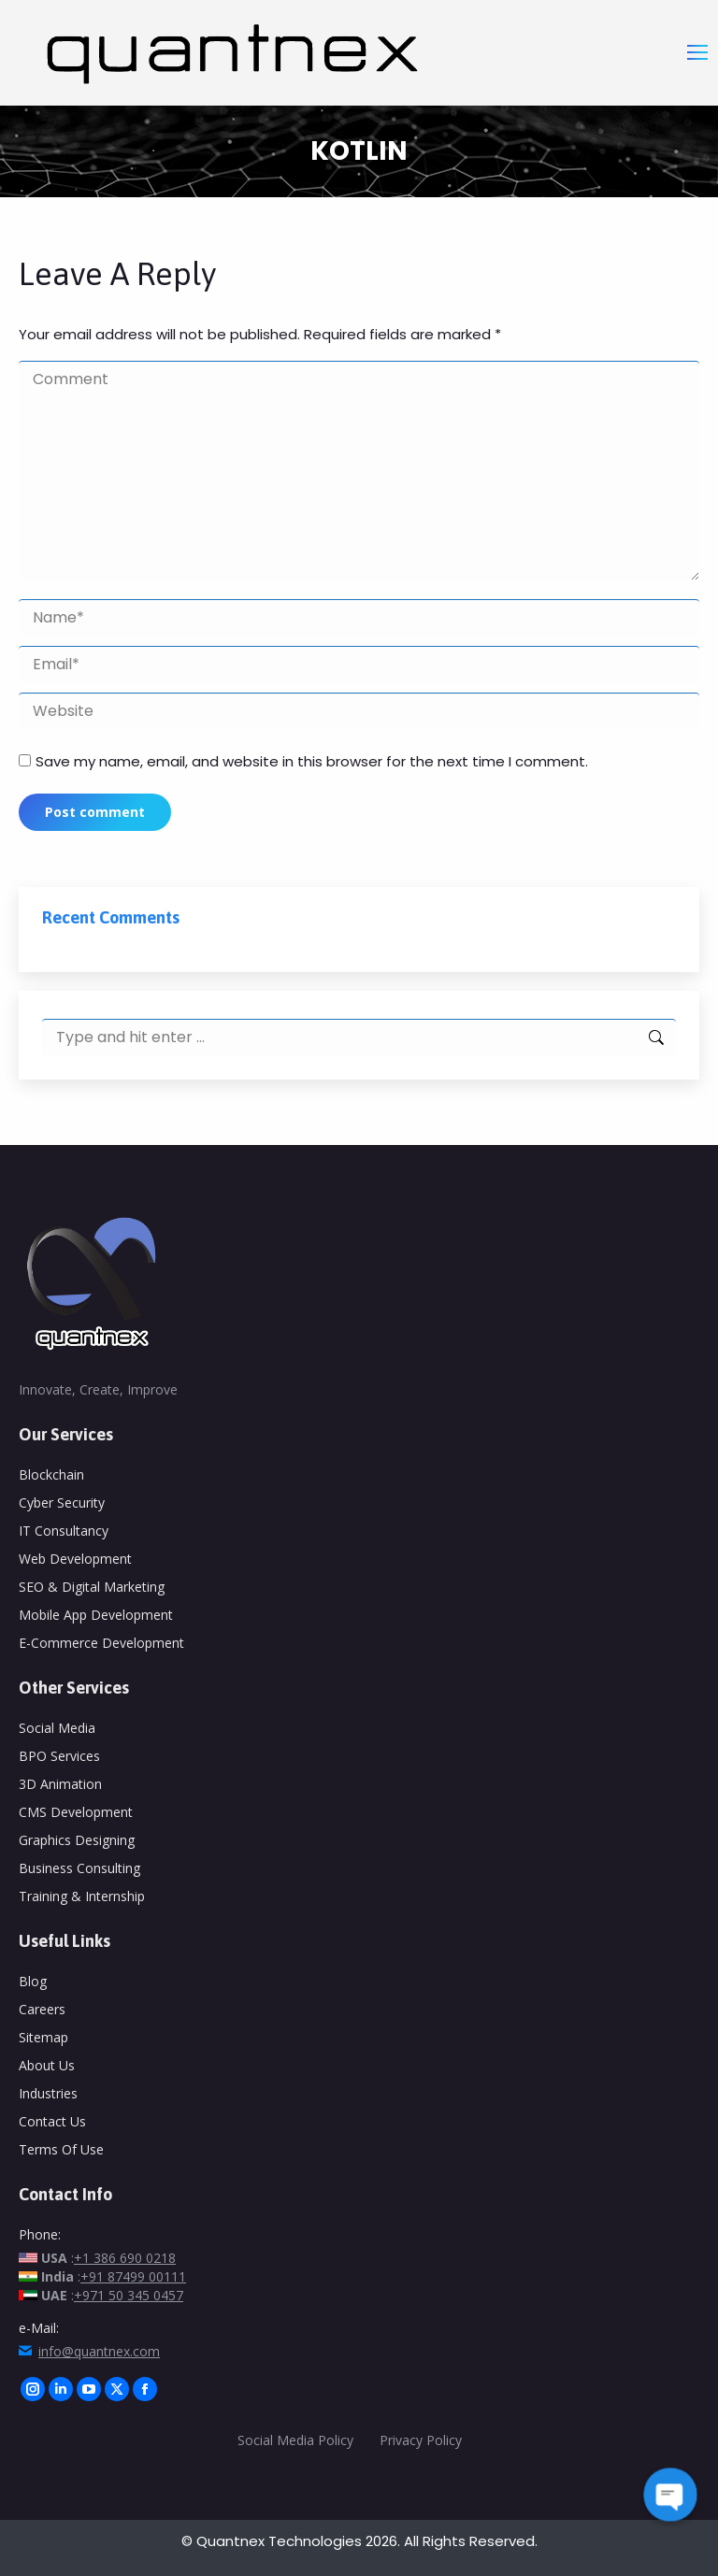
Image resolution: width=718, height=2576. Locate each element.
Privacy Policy (423, 2440)
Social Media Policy (295, 2440)
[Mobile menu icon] (697, 52)
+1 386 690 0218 (125, 2258)
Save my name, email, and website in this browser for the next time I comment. (312, 761)
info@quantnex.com (99, 2351)
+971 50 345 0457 (128, 2295)
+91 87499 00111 (133, 2276)
